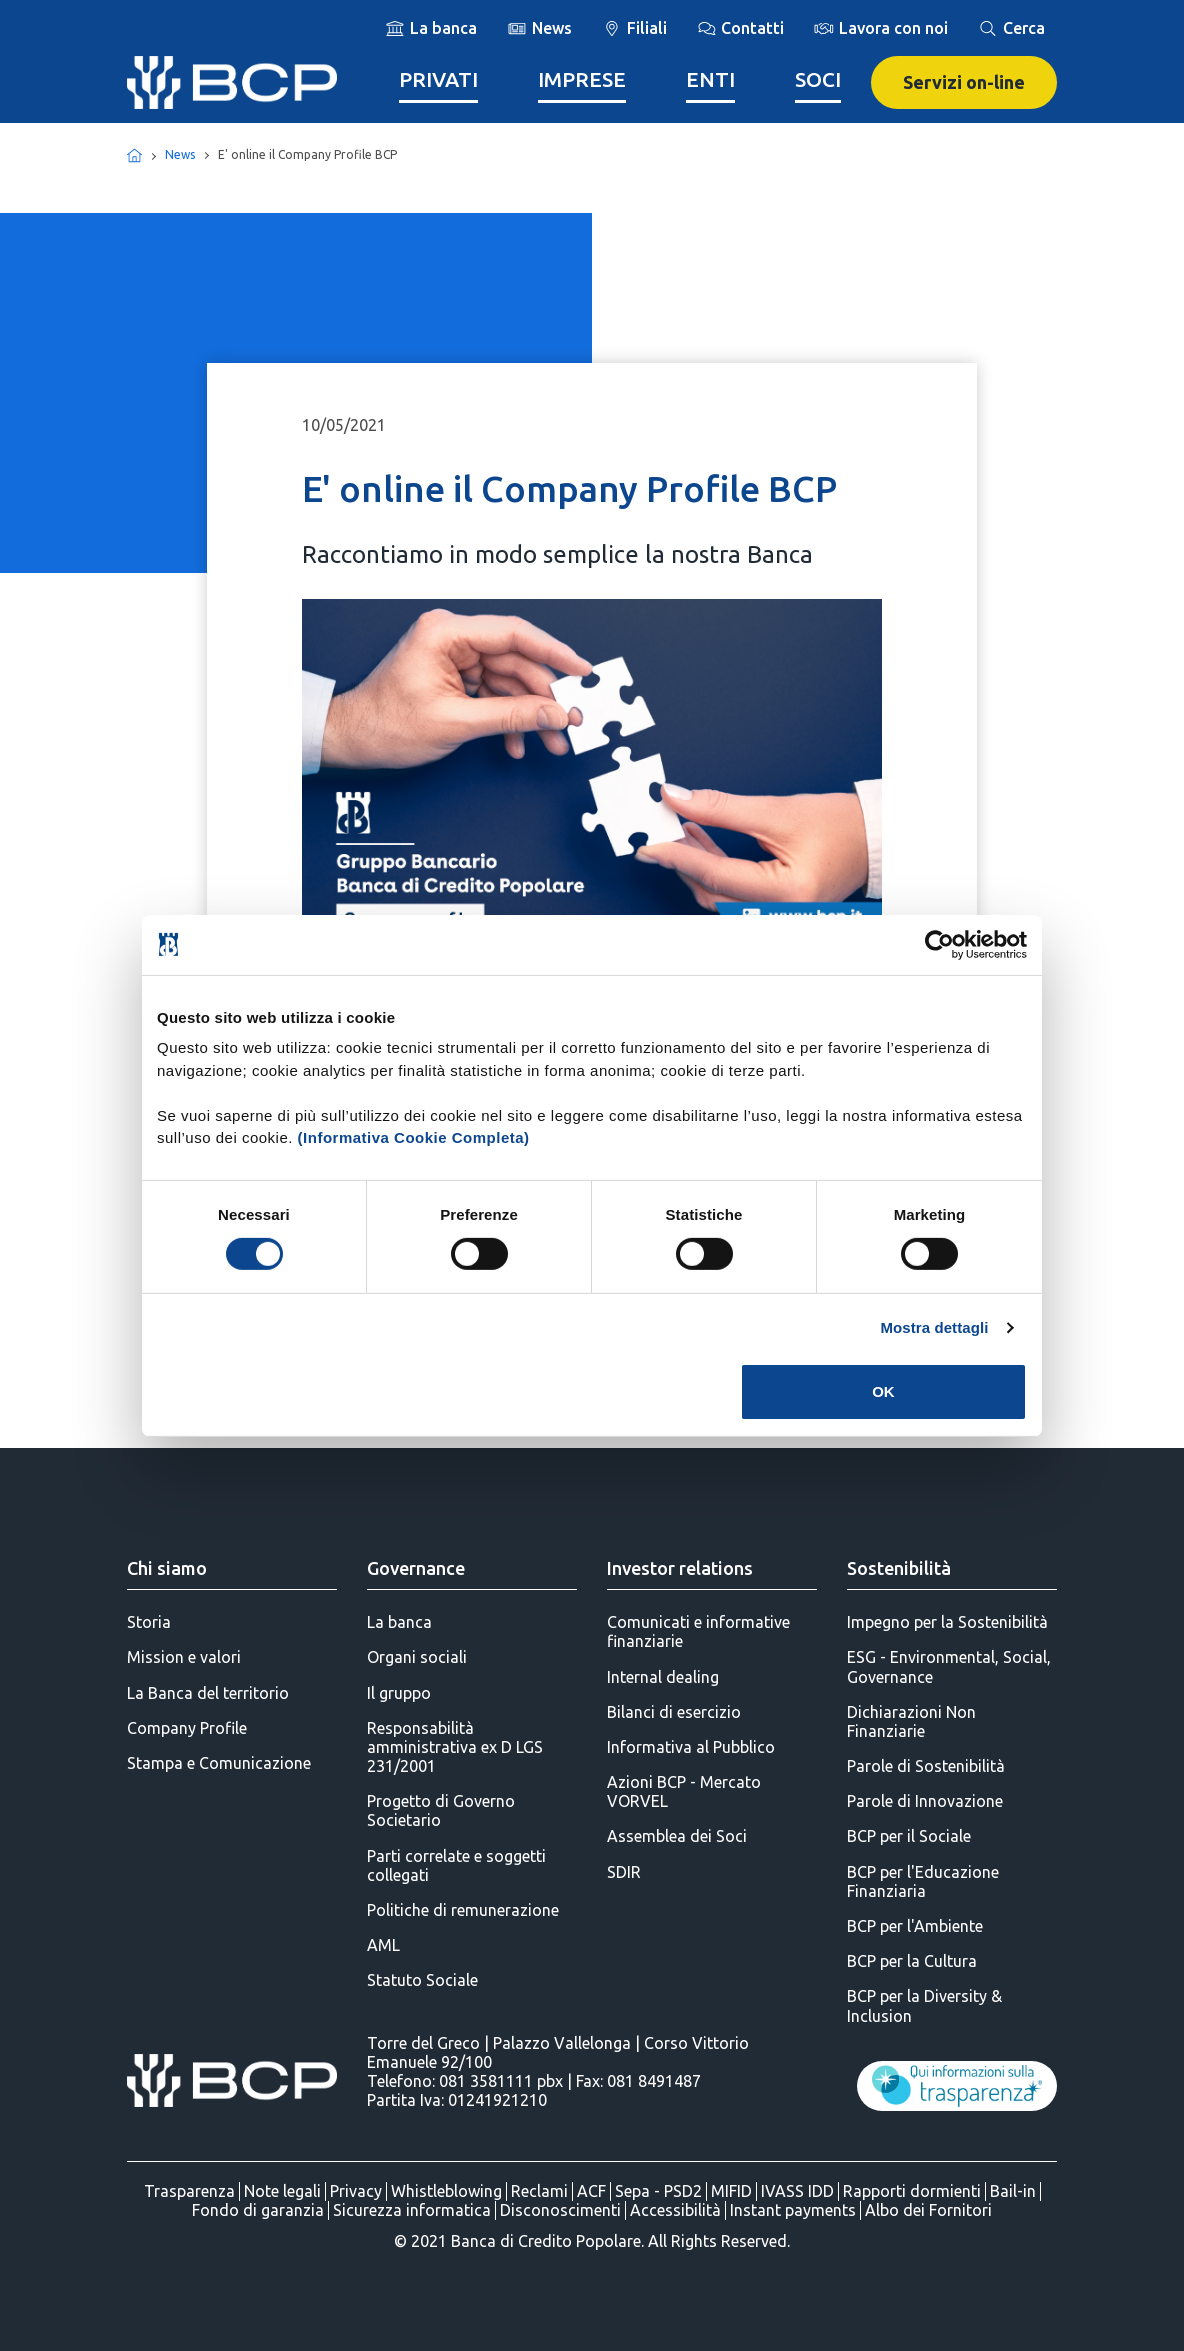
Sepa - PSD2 (658, 2191)
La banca (399, 1622)
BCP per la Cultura (912, 1961)
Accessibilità (675, 2210)
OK (883, 1391)
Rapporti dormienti (912, 2191)
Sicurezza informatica (412, 2210)
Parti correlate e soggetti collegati (456, 1865)
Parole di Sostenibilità (926, 1766)
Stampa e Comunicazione (219, 1763)
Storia (149, 1622)
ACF (591, 2191)
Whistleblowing (446, 2191)
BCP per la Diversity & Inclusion (924, 2005)
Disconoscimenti (560, 2210)
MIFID (731, 2191)
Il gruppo (399, 1693)
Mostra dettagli (934, 1327)
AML (383, 1945)
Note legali (282, 2191)
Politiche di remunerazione (463, 1910)
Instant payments (793, 2210)
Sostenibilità (899, 1568)
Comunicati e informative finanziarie (698, 1631)
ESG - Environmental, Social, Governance (949, 1666)
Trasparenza (189, 2191)
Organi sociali (417, 1657)
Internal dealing (663, 1677)
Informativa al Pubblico (691, 1747)
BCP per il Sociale (909, 1836)
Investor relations (680, 1568)
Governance (416, 1568)
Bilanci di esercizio (674, 1712)
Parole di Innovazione (925, 1801)
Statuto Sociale (422, 1980)
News (180, 154)
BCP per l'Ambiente (915, 1926)
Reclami (539, 2191)
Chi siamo (167, 1568)
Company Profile (187, 1728)
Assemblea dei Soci (677, 1836)
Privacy (356, 2191)
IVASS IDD (797, 2191)
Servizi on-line (964, 82)
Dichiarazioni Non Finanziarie (911, 1721)
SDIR (624, 1872)
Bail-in (1013, 2191)
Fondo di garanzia (258, 2210)
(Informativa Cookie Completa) (414, 1137)
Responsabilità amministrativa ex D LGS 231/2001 (455, 1747)
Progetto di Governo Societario (441, 1810)
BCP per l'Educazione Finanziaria (923, 1881)
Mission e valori (184, 1657)
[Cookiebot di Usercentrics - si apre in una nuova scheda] (939, 944)
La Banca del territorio (208, 1693)
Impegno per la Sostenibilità (947, 1622)
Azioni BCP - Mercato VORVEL (684, 1791)
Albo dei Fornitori (928, 2210)
